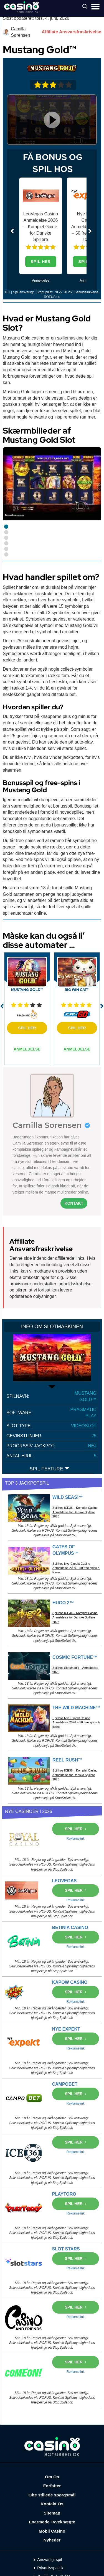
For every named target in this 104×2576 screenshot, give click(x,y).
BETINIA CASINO (70, 1927)
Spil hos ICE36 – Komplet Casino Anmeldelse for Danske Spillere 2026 (75, 1512)
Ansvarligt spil (49, 2559)
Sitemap (52, 2513)
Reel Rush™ (67, 1760)
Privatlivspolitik (50, 2568)
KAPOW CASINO (70, 1982)
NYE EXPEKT (66, 2029)
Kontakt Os (51, 2503)
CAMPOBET (65, 2084)
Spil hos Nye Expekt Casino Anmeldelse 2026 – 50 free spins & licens (76, 1568)
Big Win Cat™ (77, 989)
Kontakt (74, 1203)
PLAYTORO (64, 2194)
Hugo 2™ (63, 1602)
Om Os (52, 2476)
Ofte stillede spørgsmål (51, 2495)
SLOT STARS (66, 2249)
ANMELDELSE (27, 1049)
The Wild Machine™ (76, 1707)
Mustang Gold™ (27, 989)
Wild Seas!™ (67, 1497)
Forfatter (52, 2485)
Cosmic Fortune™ (74, 1657)
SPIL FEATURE (49, 1469)
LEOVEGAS (64, 1880)
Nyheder (52, 2540)
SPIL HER (41, 261)
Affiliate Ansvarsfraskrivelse (71, 31)
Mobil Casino (52, 2531)
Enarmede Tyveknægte (52, 2522)
